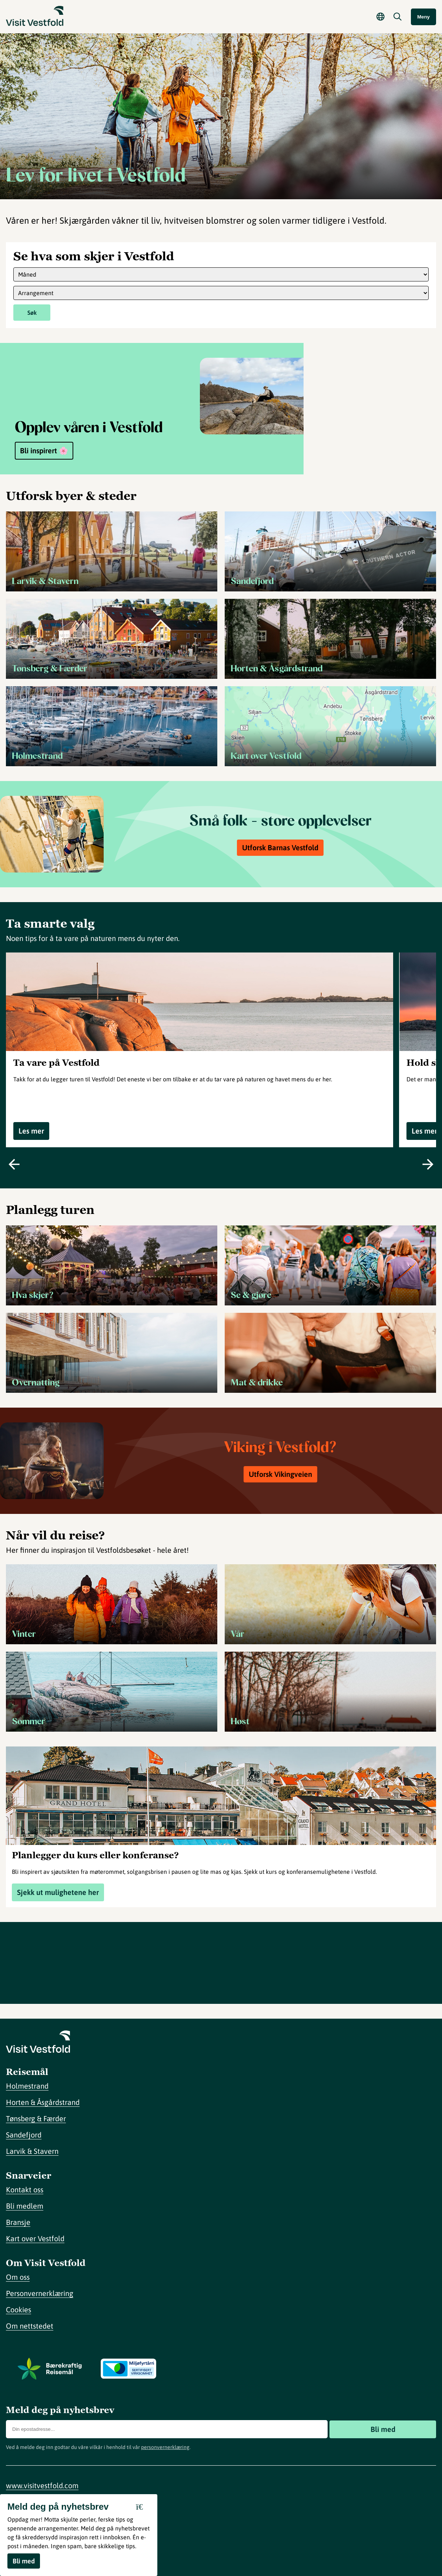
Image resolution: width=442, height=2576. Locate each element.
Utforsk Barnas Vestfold (280, 847)
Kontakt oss (24, 2189)
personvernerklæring (165, 2447)
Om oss (18, 2277)
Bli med (383, 2429)
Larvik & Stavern (32, 2151)
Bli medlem (24, 2206)
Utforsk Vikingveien (280, 1474)
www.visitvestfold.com (42, 2485)
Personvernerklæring (39, 2293)
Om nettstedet (29, 2326)
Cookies (18, 2309)
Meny (423, 17)
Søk (32, 312)
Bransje (18, 2222)
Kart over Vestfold (35, 2238)
